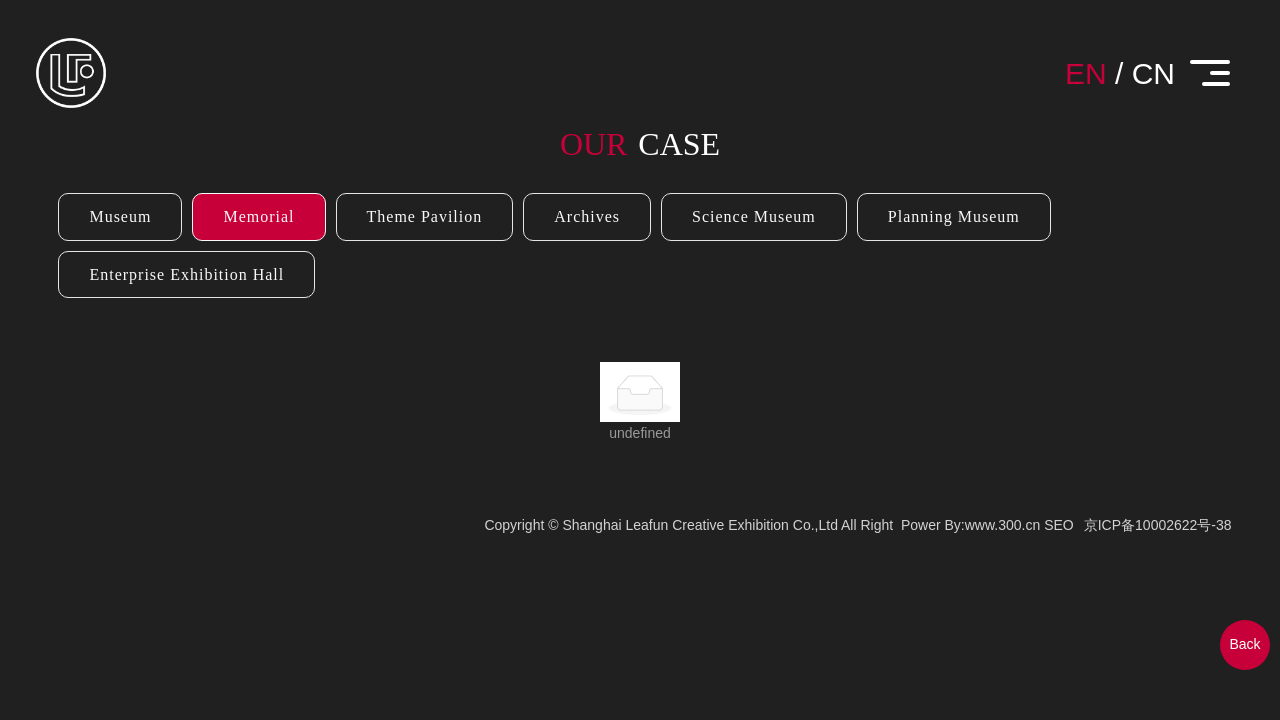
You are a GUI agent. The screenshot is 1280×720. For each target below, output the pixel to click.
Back (1244, 644)
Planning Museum (954, 216)
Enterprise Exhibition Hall (186, 274)
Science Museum (754, 216)
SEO (1059, 525)
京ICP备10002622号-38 (1158, 525)
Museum (120, 216)
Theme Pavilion (425, 216)
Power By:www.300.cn (970, 525)
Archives (587, 216)
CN (1153, 73)
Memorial (258, 216)
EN (1086, 73)
